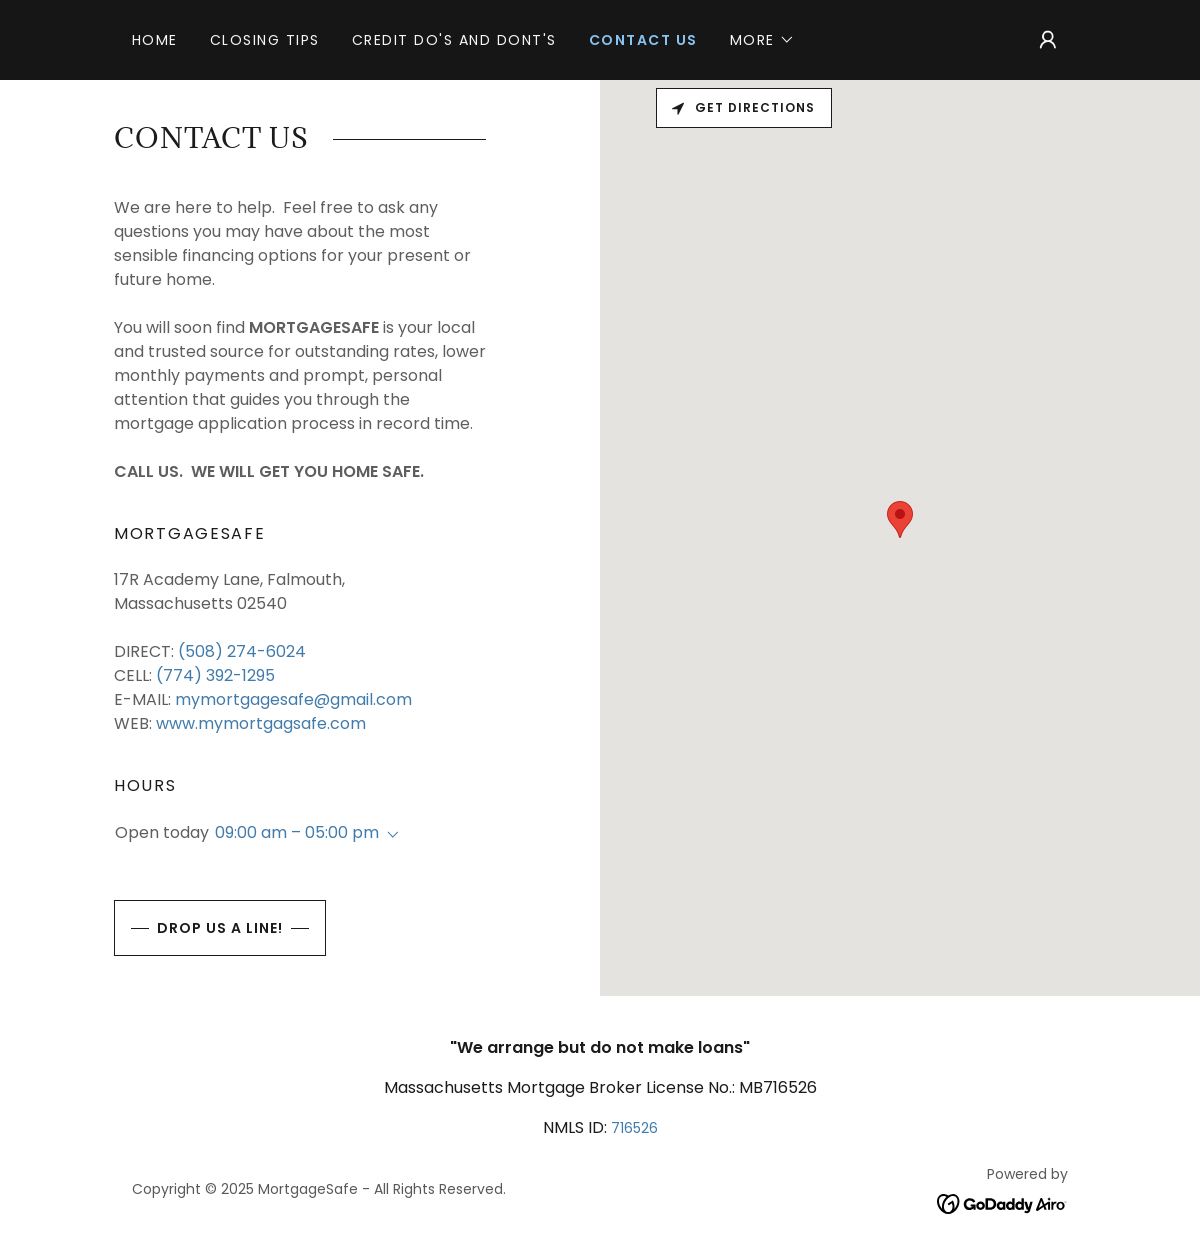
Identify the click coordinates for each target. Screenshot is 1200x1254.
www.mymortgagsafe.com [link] (261, 723)
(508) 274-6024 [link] (242, 651)
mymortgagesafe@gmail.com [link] (293, 699)
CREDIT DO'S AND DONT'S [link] (454, 40)
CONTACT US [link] (643, 40)
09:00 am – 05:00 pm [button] (297, 832)
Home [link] (155, 40)
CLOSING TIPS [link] (265, 40)
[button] (762, 40)
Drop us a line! (198, 928)
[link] (1002, 1202)
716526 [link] (634, 1128)
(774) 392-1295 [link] (215, 675)
